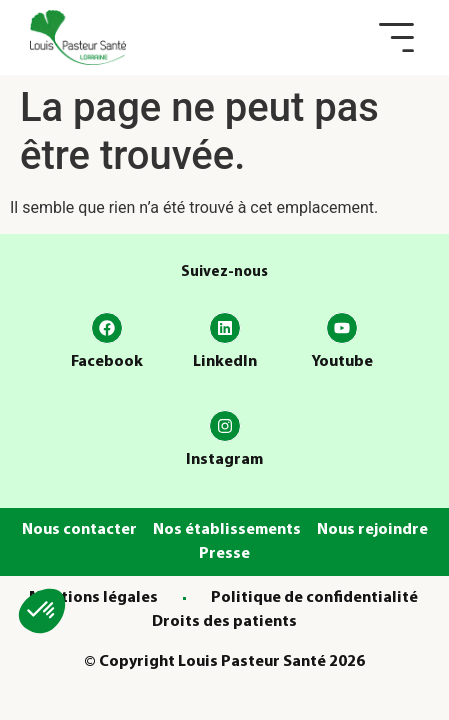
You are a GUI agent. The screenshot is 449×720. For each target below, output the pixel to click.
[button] (396, 37)
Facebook (107, 362)
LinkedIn (225, 362)
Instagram (224, 460)
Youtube (342, 362)
